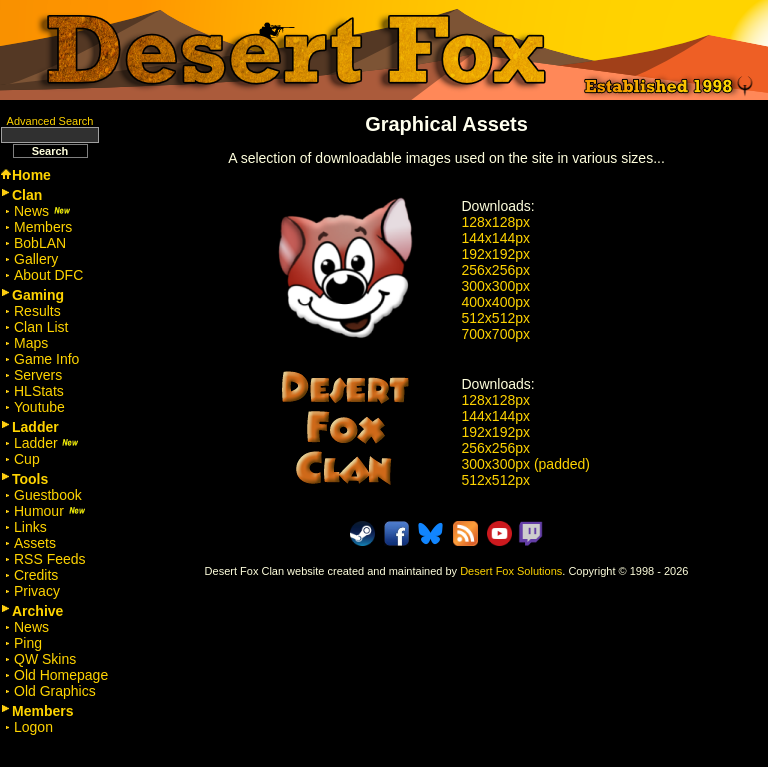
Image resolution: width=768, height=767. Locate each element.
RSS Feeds (50, 559)
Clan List (41, 327)
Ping (28, 643)
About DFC (48, 275)
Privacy (37, 591)
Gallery (36, 259)
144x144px (496, 238)
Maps (31, 343)
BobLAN (40, 243)
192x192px (496, 254)
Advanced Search (50, 121)
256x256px (496, 270)
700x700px (496, 334)
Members (43, 227)
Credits (36, 575)
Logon (33, 727)
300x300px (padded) (526, 464)
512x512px (496, 318)
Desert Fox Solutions (511, 571)
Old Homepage (61, 675)
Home (31, 175)
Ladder (46, 443)
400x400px (496, 302)
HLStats (39, 391)
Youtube (39, 407)
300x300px (496, 286)
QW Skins (45, 659)
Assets (35, 543)
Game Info (46, 359)
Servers (38, 375)
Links (30, 527)
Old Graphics (55, 691)
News (42, 211)
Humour (50, 511)
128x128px (496, 222)
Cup (27, 459)
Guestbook (48, 495)
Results (37, 311)
